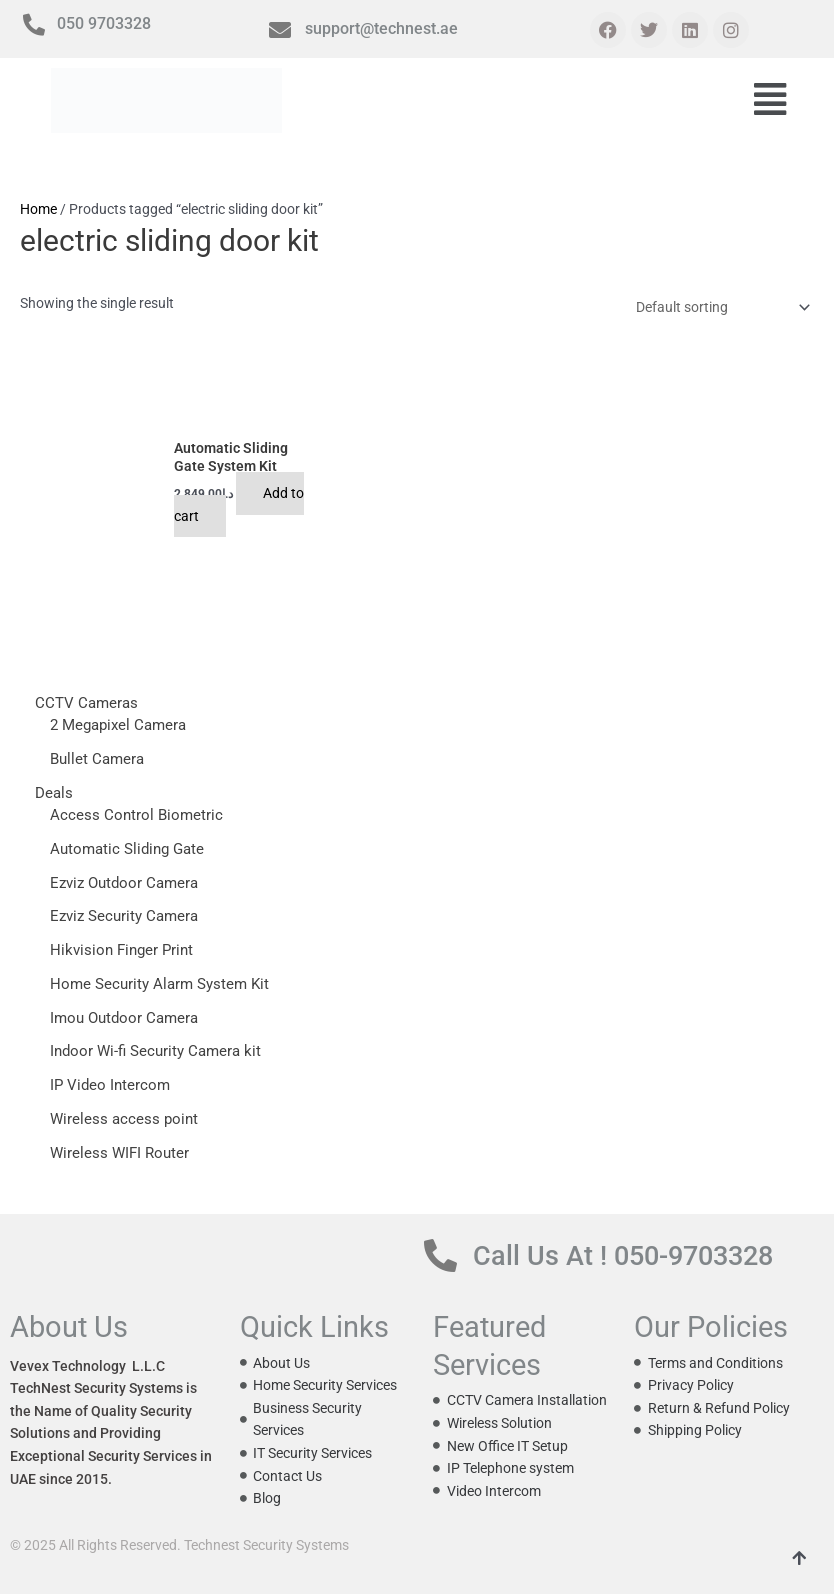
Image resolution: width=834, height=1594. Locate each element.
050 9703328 (104, 23)
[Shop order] (719, 308)
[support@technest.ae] (280, 30)
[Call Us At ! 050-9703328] (440, 1255)
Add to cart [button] (239, 504)
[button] (770, 101)
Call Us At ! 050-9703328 (623, 1256)
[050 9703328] (34, 25)
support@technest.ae (381, 28)
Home (38, 209)
